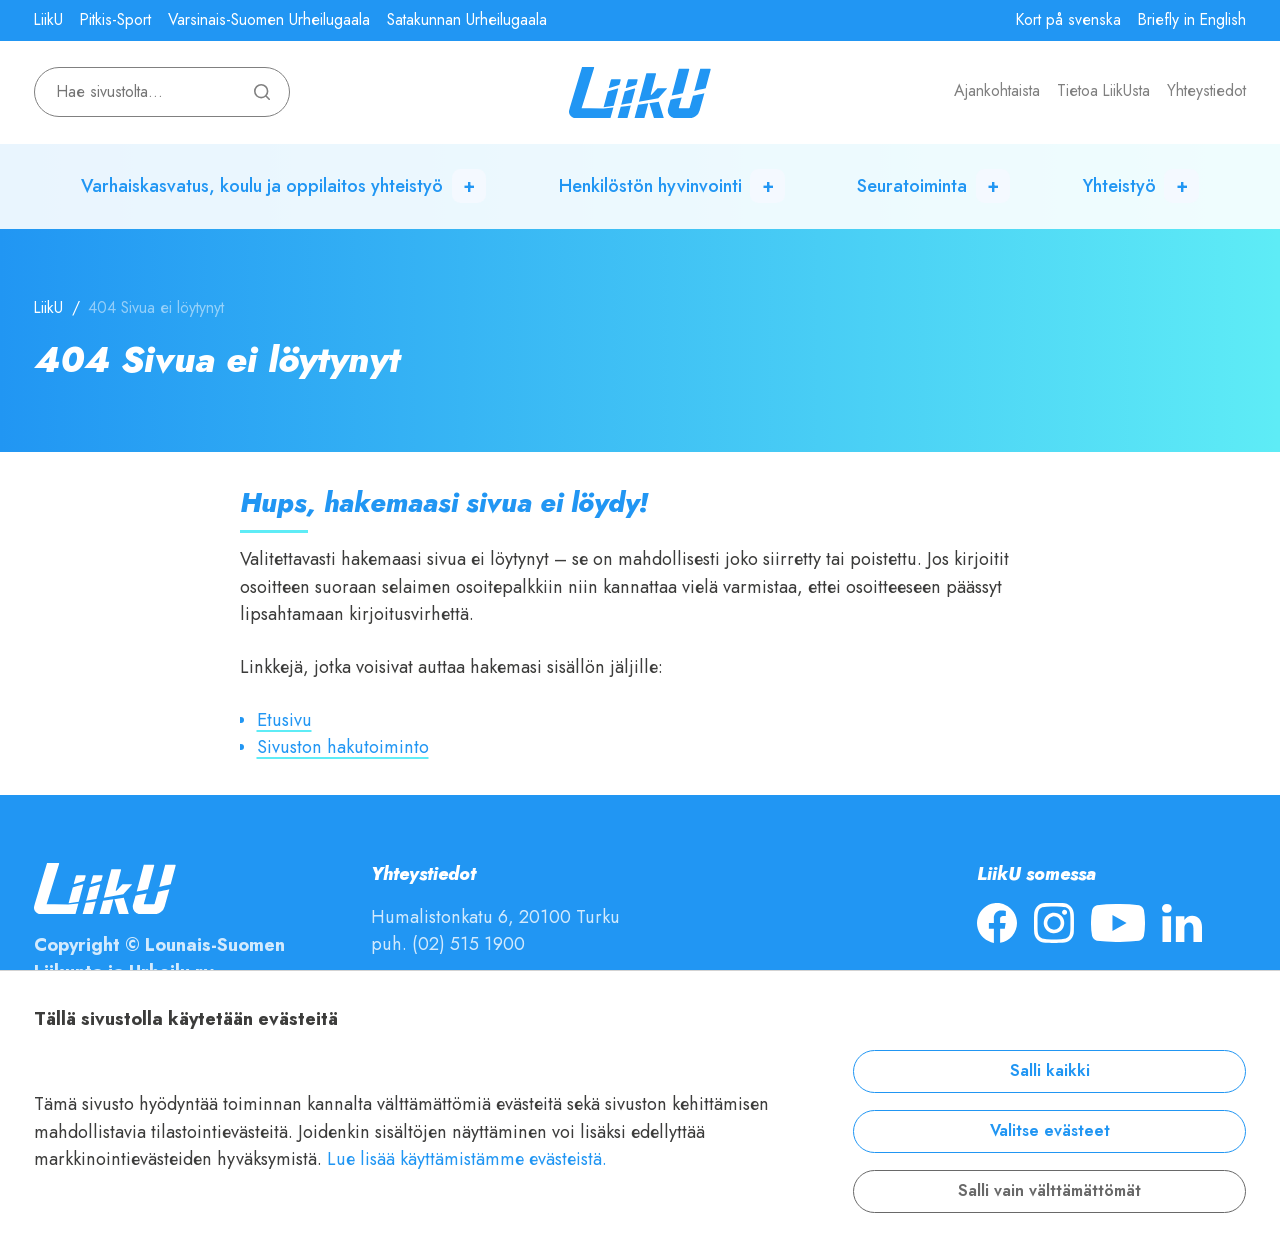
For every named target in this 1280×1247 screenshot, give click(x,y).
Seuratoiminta (912, 185)
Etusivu (284, 719)
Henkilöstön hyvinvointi (650, 185)
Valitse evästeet (1050, 1131)
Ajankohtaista (997, 91)
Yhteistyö (1119, 185)
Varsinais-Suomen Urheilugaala (269, 20)
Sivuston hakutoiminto (343, 746)
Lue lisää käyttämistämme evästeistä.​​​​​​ (467, 1158)
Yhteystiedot (1206, 91)
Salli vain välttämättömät (1049, 1191)
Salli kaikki (1050, 1071)
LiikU (48, 20)
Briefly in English (1192, 20)
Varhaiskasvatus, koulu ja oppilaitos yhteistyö (262, 185)
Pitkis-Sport (115, 20)
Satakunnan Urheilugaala (467, 20)
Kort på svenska (1068, 20)
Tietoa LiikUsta (1103, 91)
